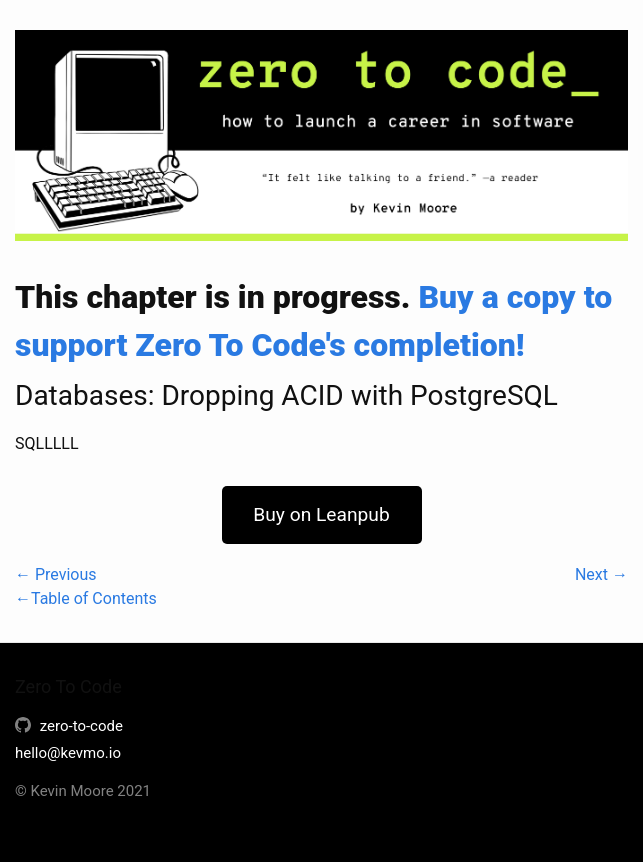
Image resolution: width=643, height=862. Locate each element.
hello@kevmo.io (68, 753)
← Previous (56, 574)
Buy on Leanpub (321, 514)
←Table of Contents (86, 598)
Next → (601, 574)
